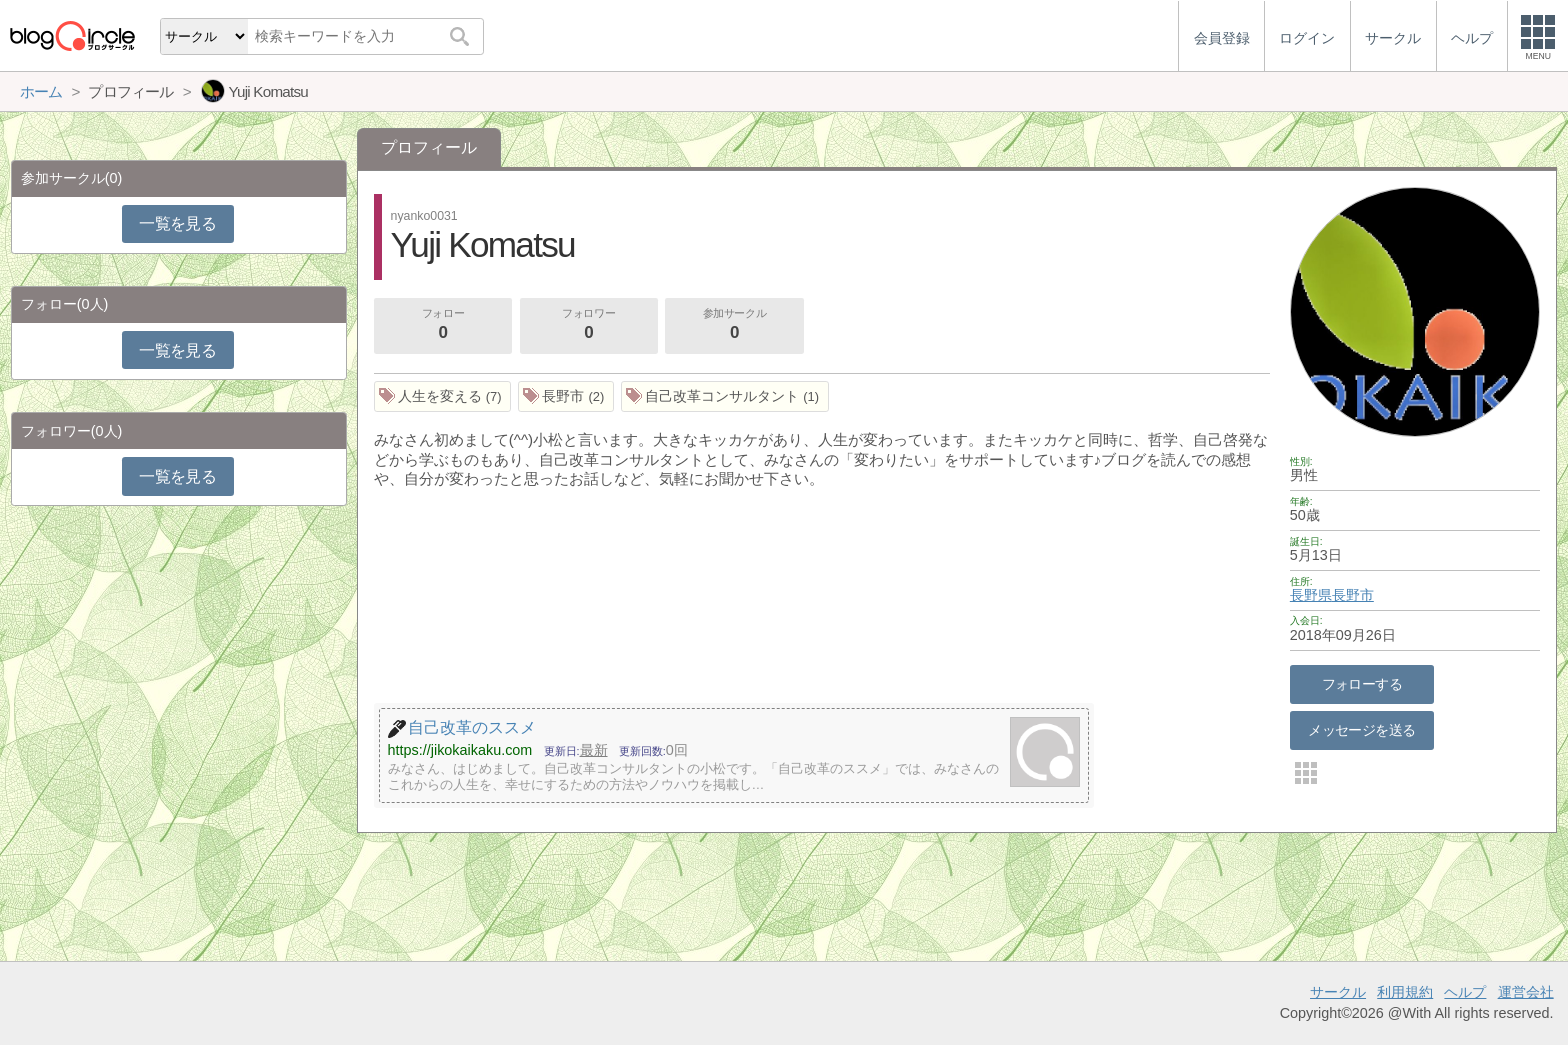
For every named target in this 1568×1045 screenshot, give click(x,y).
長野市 (1353, 595)
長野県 (1311, 595)
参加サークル (735, 326)
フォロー (443, 326)
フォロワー (589, 326)
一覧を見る (177, 223)
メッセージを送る (1361, 730)
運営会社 (1526, 992)
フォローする (1362, 684)
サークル (1338, 992)
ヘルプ (1465, 992)
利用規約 (1405, 992)
